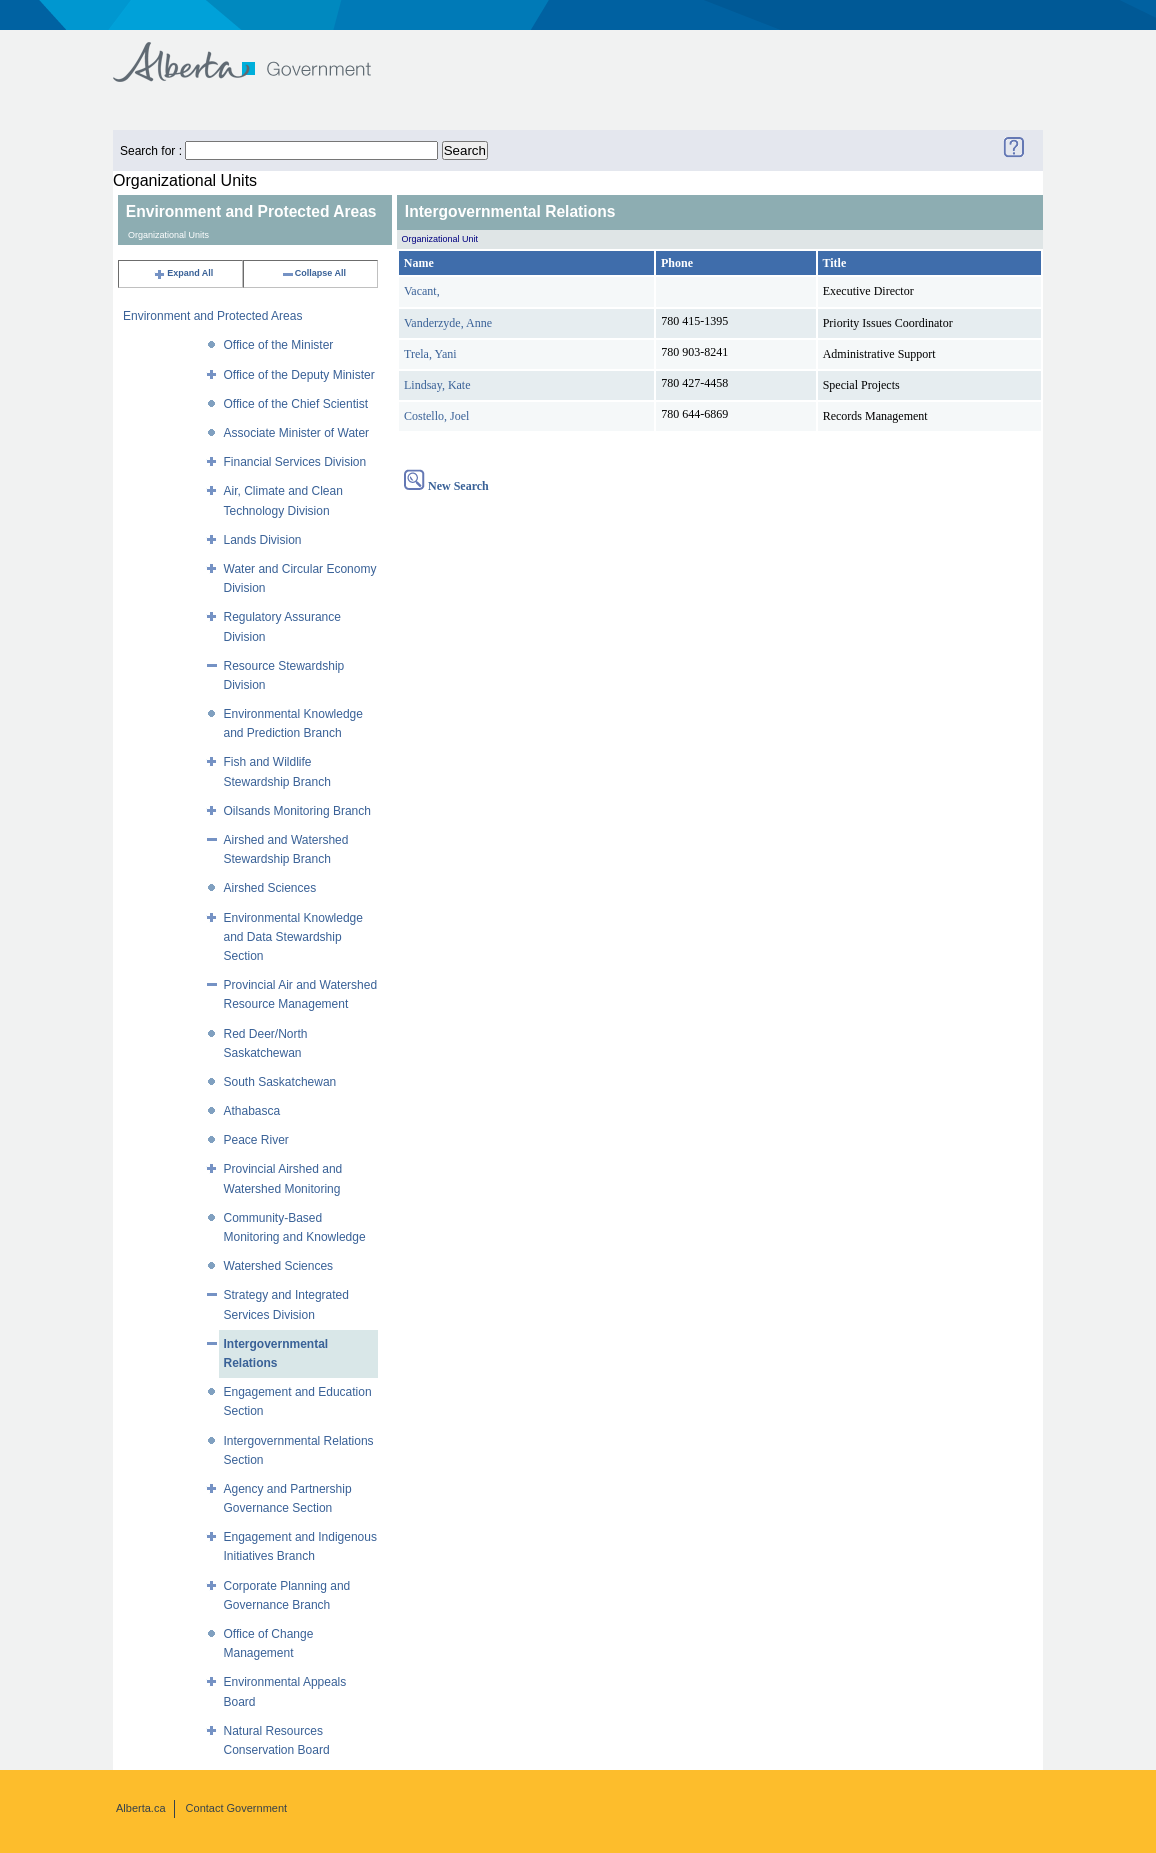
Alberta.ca (141, 1808)
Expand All (183, 273)
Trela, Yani (430, 354)
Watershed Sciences (279, 1266)
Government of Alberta (258, 52)
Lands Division (263, 540)
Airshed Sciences (270, 888)
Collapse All (313, 273)
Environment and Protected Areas (212, 316)
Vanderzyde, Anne (448, 323)
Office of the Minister (279, 345)
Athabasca (252, 1111)
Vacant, (422, 291)
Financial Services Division (295, 462)
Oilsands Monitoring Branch (297, 811)
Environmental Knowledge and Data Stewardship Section (293, 937)
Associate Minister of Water (297, 433)
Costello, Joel (436, 416)
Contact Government (237, 1808)
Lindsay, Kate (437, 385)
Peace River (256, 1140)
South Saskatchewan (280, 1082)
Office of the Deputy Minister (299, 375)
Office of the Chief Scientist (296, 404)
